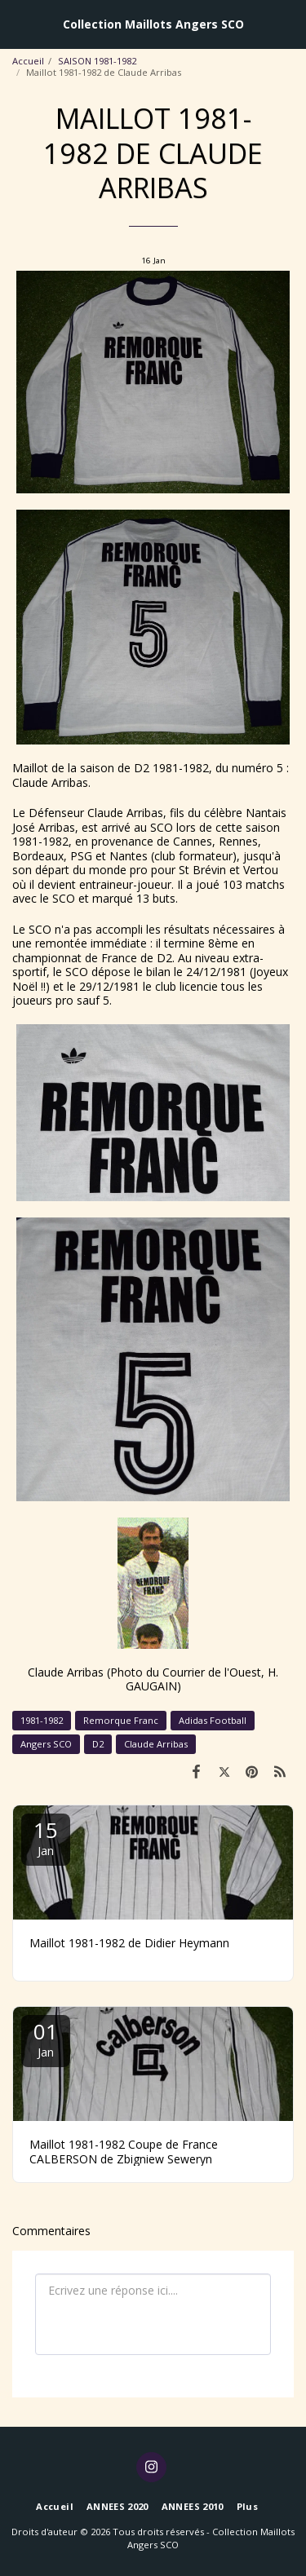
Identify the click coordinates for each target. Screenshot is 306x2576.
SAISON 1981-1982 (97, 61)
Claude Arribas (156, 1744)
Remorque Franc (120, 1720)
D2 (98, 1744)
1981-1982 (41, 1720)
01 (45, 2038)
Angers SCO (46, 1744)
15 (45, 1836)
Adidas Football (212, 1720)
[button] (18, 23)
